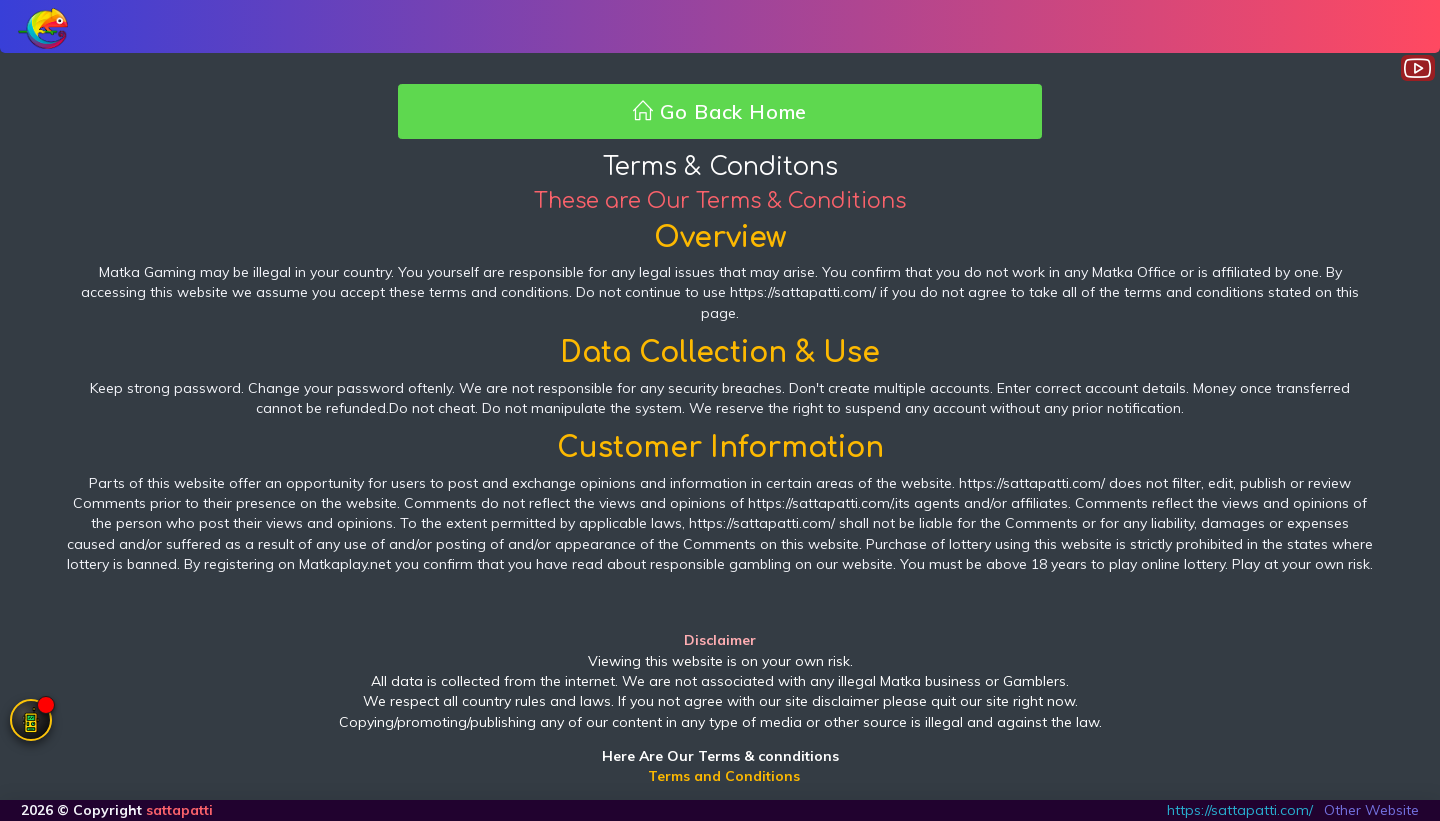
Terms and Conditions (724, 776)
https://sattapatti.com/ (1240, 810)
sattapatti (179, 810)
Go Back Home (720, 111)
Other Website (1371, 810)
